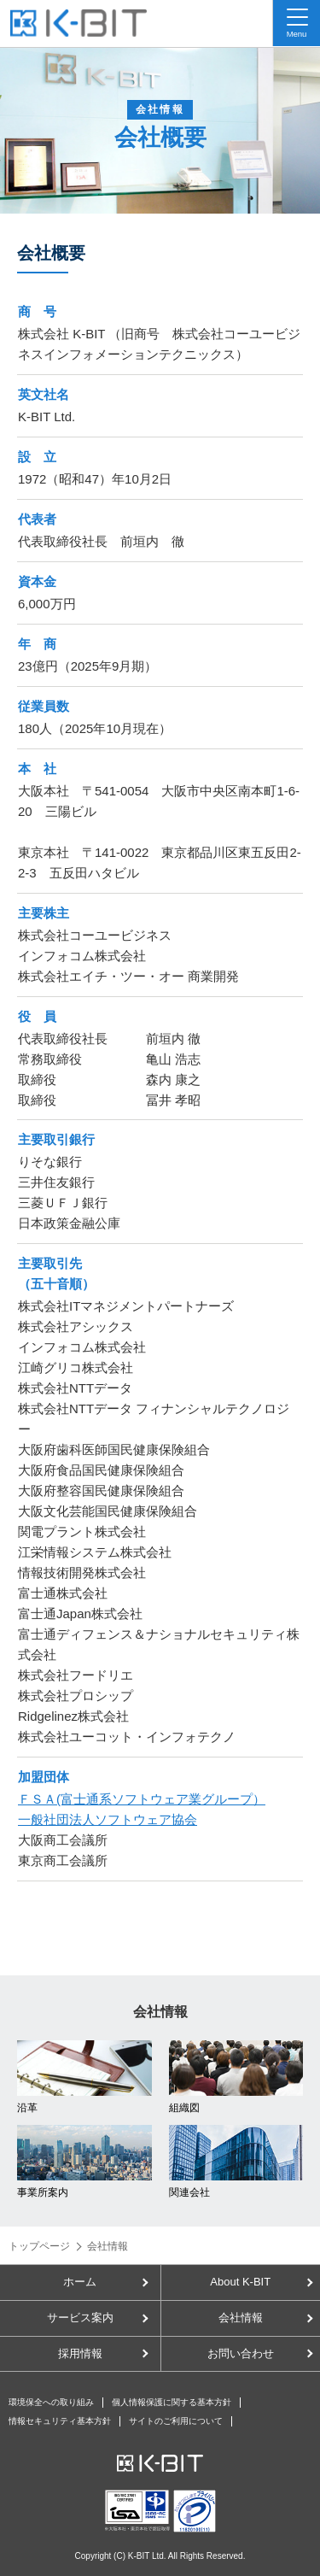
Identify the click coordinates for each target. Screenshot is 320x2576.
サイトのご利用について (176, 2421)
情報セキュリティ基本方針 (60, 2421)
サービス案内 (80, 2317)
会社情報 (240, 2317)
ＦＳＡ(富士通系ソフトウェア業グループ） (141, 1799)
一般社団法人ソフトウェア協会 (107, 1819)
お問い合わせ (240, 2353)
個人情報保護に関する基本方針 (171, 2402)
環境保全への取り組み (51, 2402)
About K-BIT (240, 2281)
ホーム (79, 2281)
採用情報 (80, 2353)
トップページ (39, 2246)
